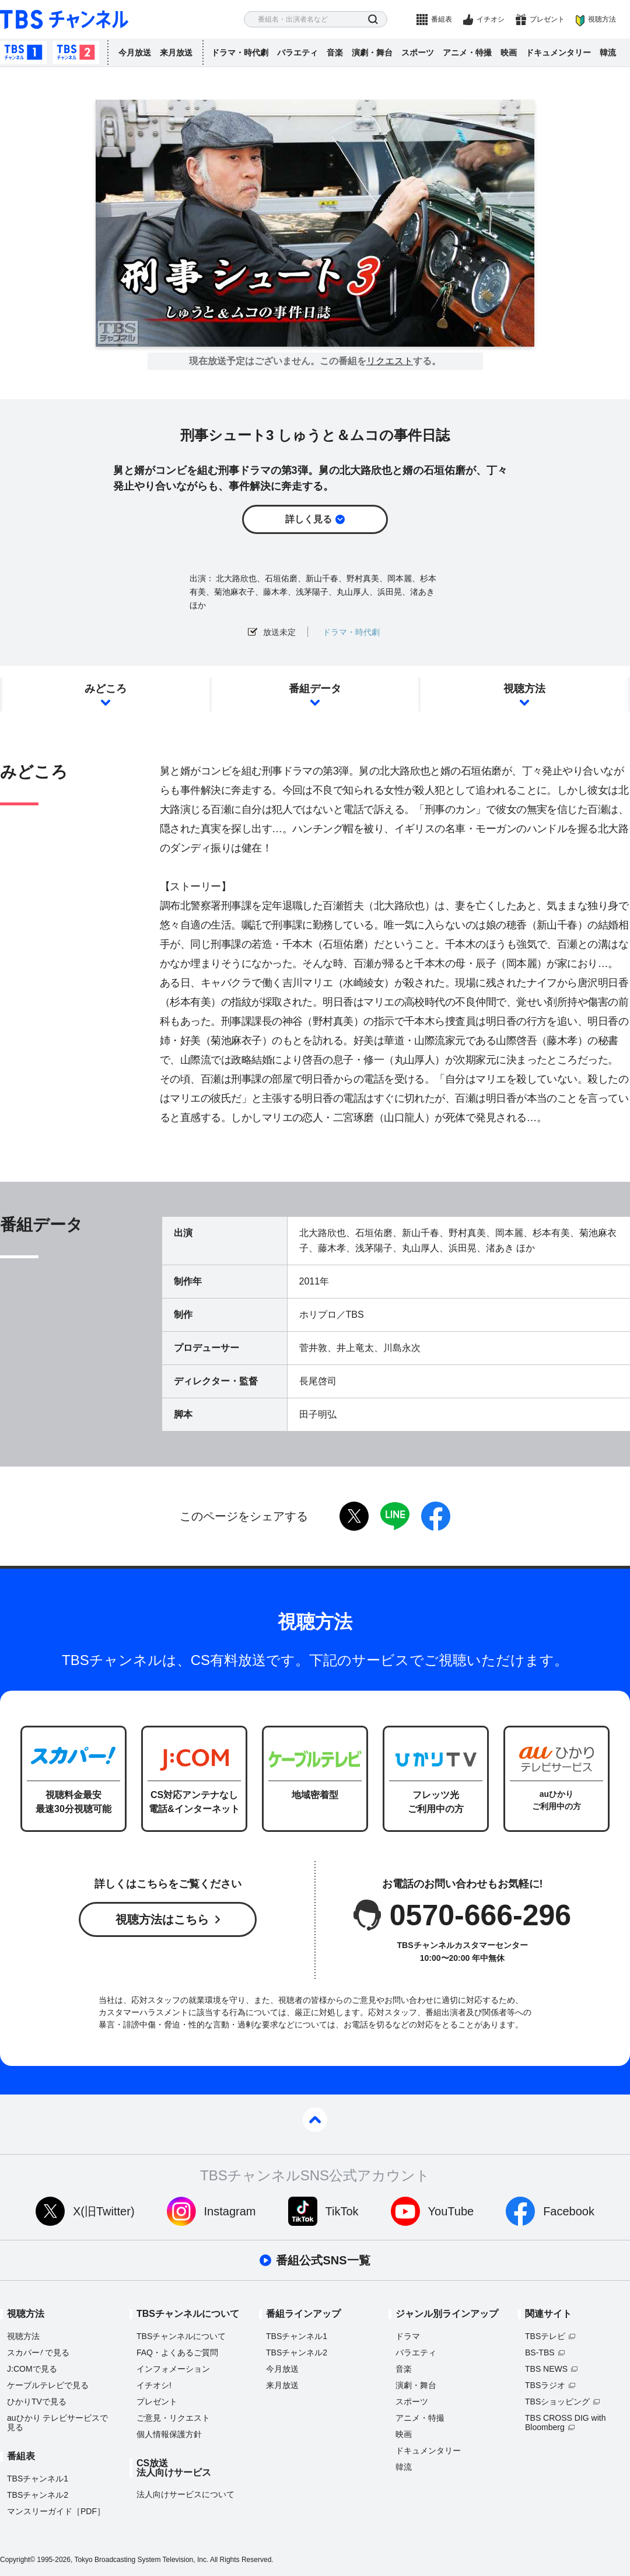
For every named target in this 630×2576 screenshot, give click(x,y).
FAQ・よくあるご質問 (177, 2352)
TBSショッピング (557, 2401)
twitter (354, 1516)
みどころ (106, 688)
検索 (373, 20)
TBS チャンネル (64, 19)
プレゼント (547, 19)
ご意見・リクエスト (173, 2418)
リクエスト (389, 361)
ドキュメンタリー (558, 52)
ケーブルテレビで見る (48, 2385)
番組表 (441, 19)
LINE (395, 1516)
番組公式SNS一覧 (323, 2260)
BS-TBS (540, 2352)
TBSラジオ (545, 2385)
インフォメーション (173, 2368)
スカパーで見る (38, 2352)
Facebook (568, 2211)
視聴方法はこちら (162, 1919)
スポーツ (417, 52)
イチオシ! (154, 2385)
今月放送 (134, 52)
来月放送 (176, 52)
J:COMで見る (32, 2368)
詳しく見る (308, 519)
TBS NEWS (546, 2368)
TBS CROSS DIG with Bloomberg (565, 2422)
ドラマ (408, 2336)
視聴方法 (602, 19)
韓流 (608, 52)
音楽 (335, 52)
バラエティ (297, 52)
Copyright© (17, 2560)
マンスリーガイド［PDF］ (56, 2511)
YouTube (451, 2211)
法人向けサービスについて (185, 2494)
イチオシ (491, 19)
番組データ (315, 688)
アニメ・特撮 (467, 52)
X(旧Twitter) (104, 2211)
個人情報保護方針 (169, 2434)
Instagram (230, 2211)
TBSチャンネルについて (181, 2336)
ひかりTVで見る (36, 2401)
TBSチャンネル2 (75, 52)
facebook (435, 1516)
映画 (509, 52)
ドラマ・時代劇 (239, 52)
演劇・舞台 (372, 52)
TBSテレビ (545, 2336)
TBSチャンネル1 (23, 52)
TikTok (342, 2211)
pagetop (315, 2119)
